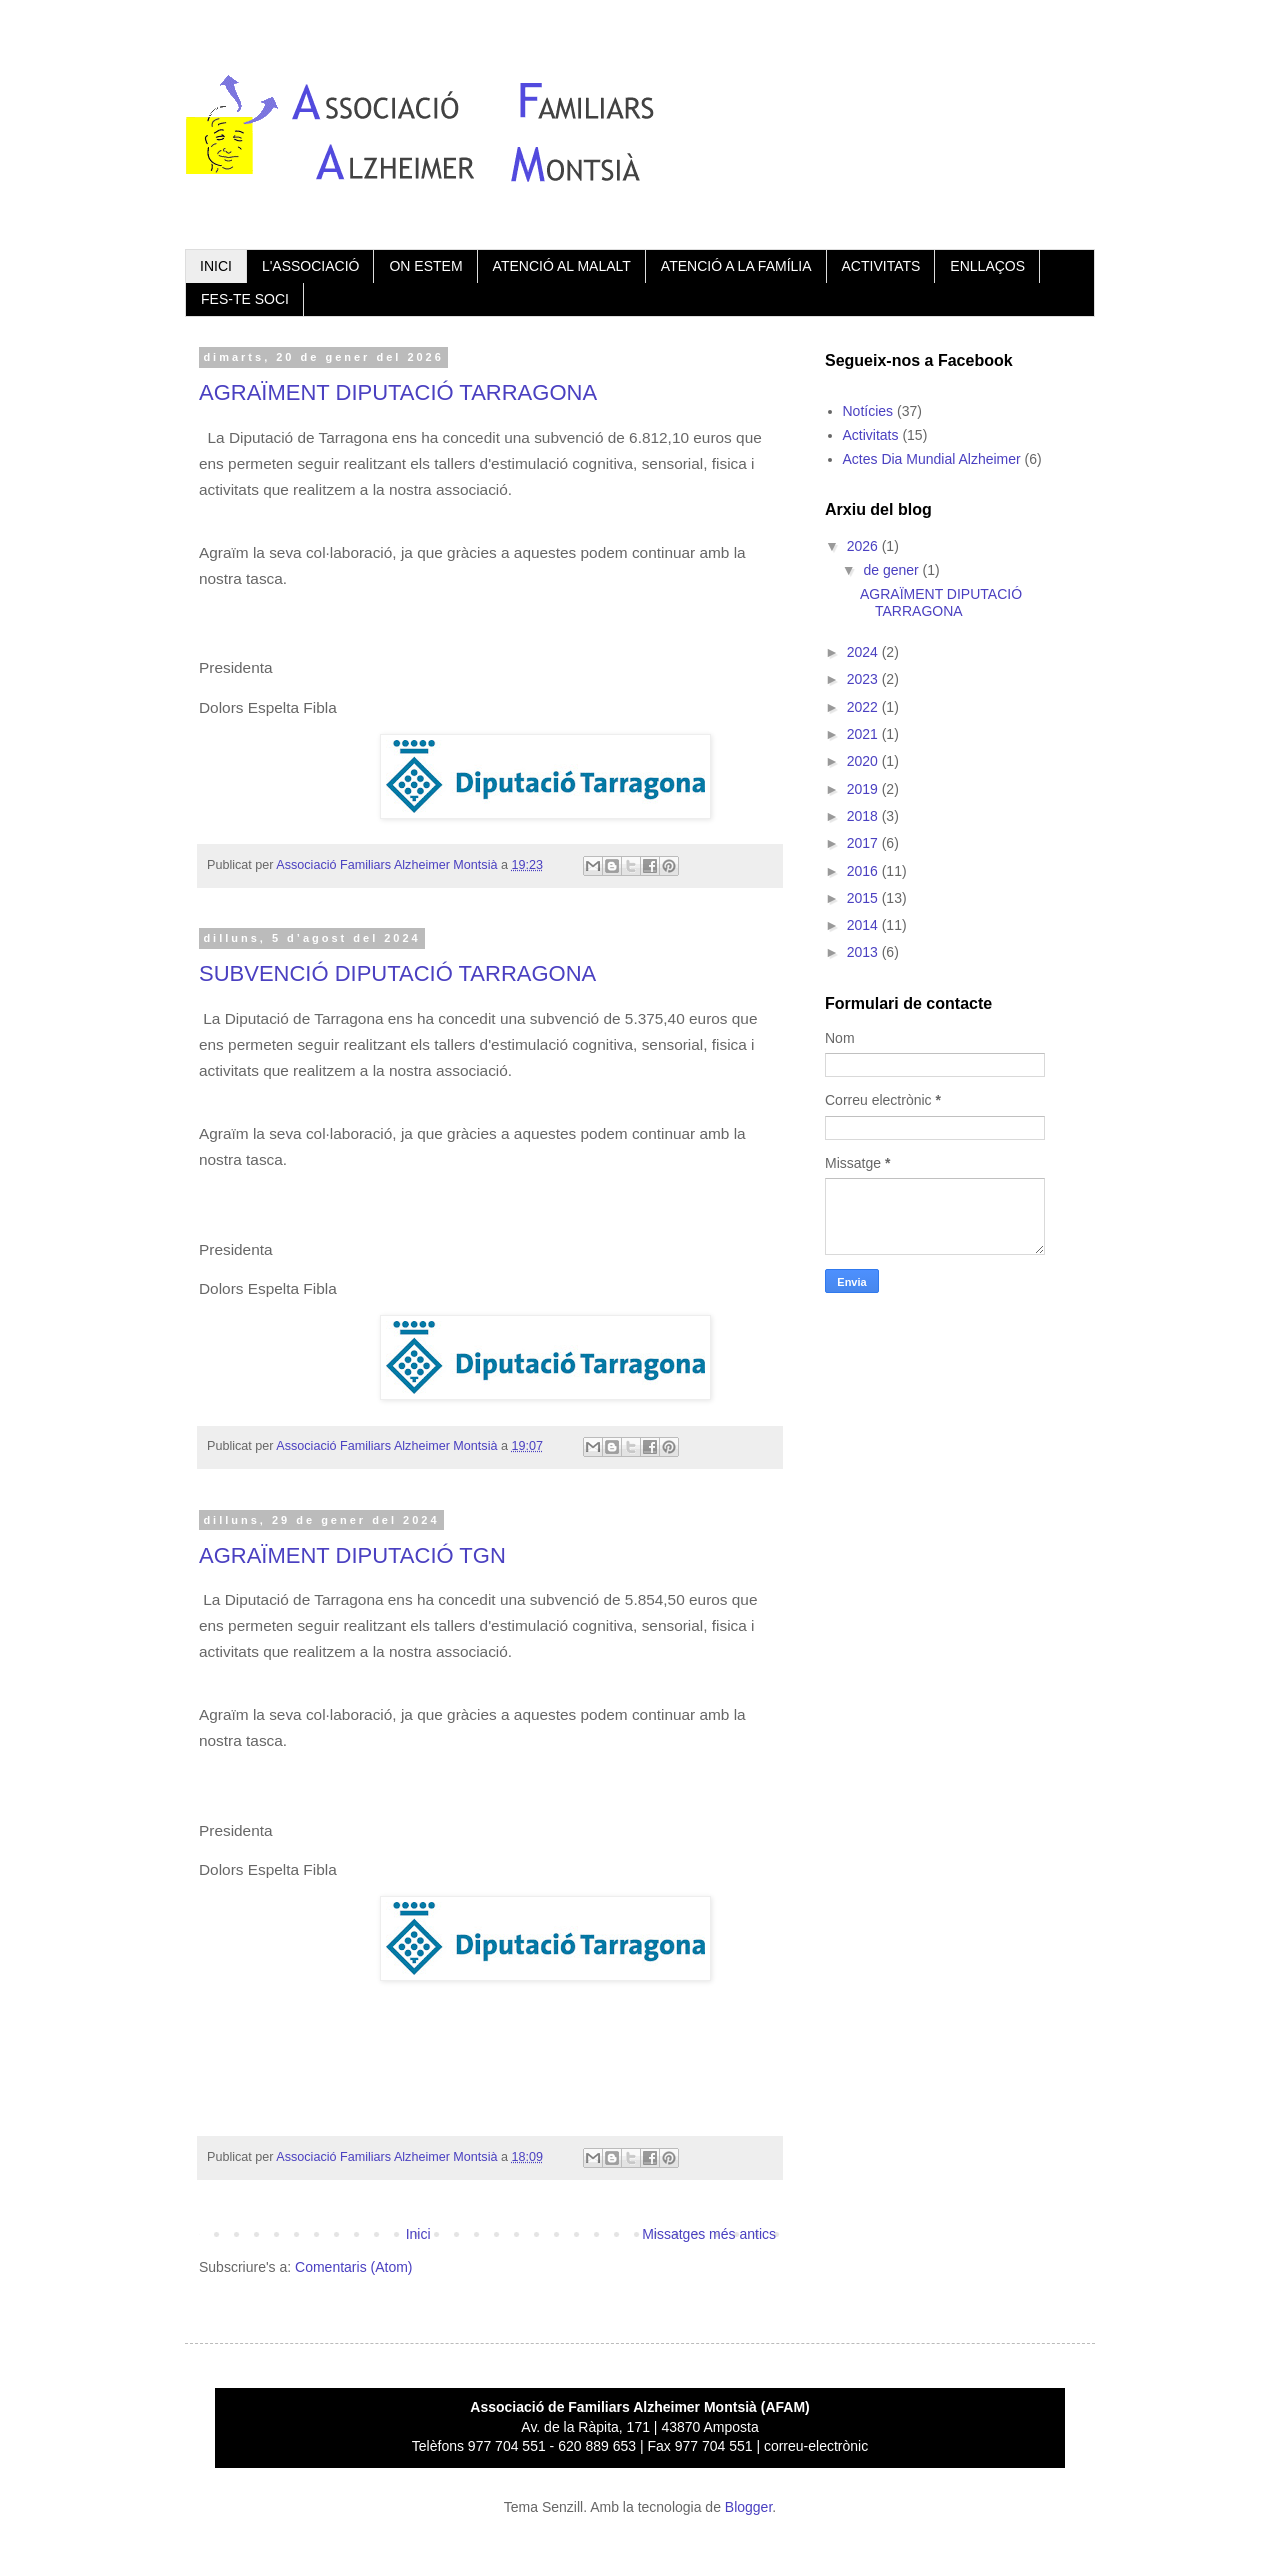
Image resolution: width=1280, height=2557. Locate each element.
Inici (418, 2234)
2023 (864, 679)
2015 (864, 898)
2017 (864, 843)
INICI (216, 266)
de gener (892, 570)
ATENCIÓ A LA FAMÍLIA (736, 266)
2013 (864, 952)
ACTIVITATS (881, 266)
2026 (864, 546)
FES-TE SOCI (245, 299)
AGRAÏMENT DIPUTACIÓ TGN (352, 1555)
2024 (864, 652)
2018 (864, 816)
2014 (864, 925)
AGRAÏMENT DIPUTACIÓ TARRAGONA (398, 392)
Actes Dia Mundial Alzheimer (932, 459)
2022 (864, 707)
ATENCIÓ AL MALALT (562, 266)
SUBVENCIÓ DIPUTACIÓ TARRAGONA (397, 973)
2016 (864, 871)
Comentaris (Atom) (353, 2267)
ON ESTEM (425, 266)
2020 (864, 761)
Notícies (868, 411)
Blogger (748, 2507)
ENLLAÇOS (987, 266)
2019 (864, 789)
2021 (864, 734)
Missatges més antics (709, 2234)
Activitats (871, 435)
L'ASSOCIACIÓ (311, 266)
